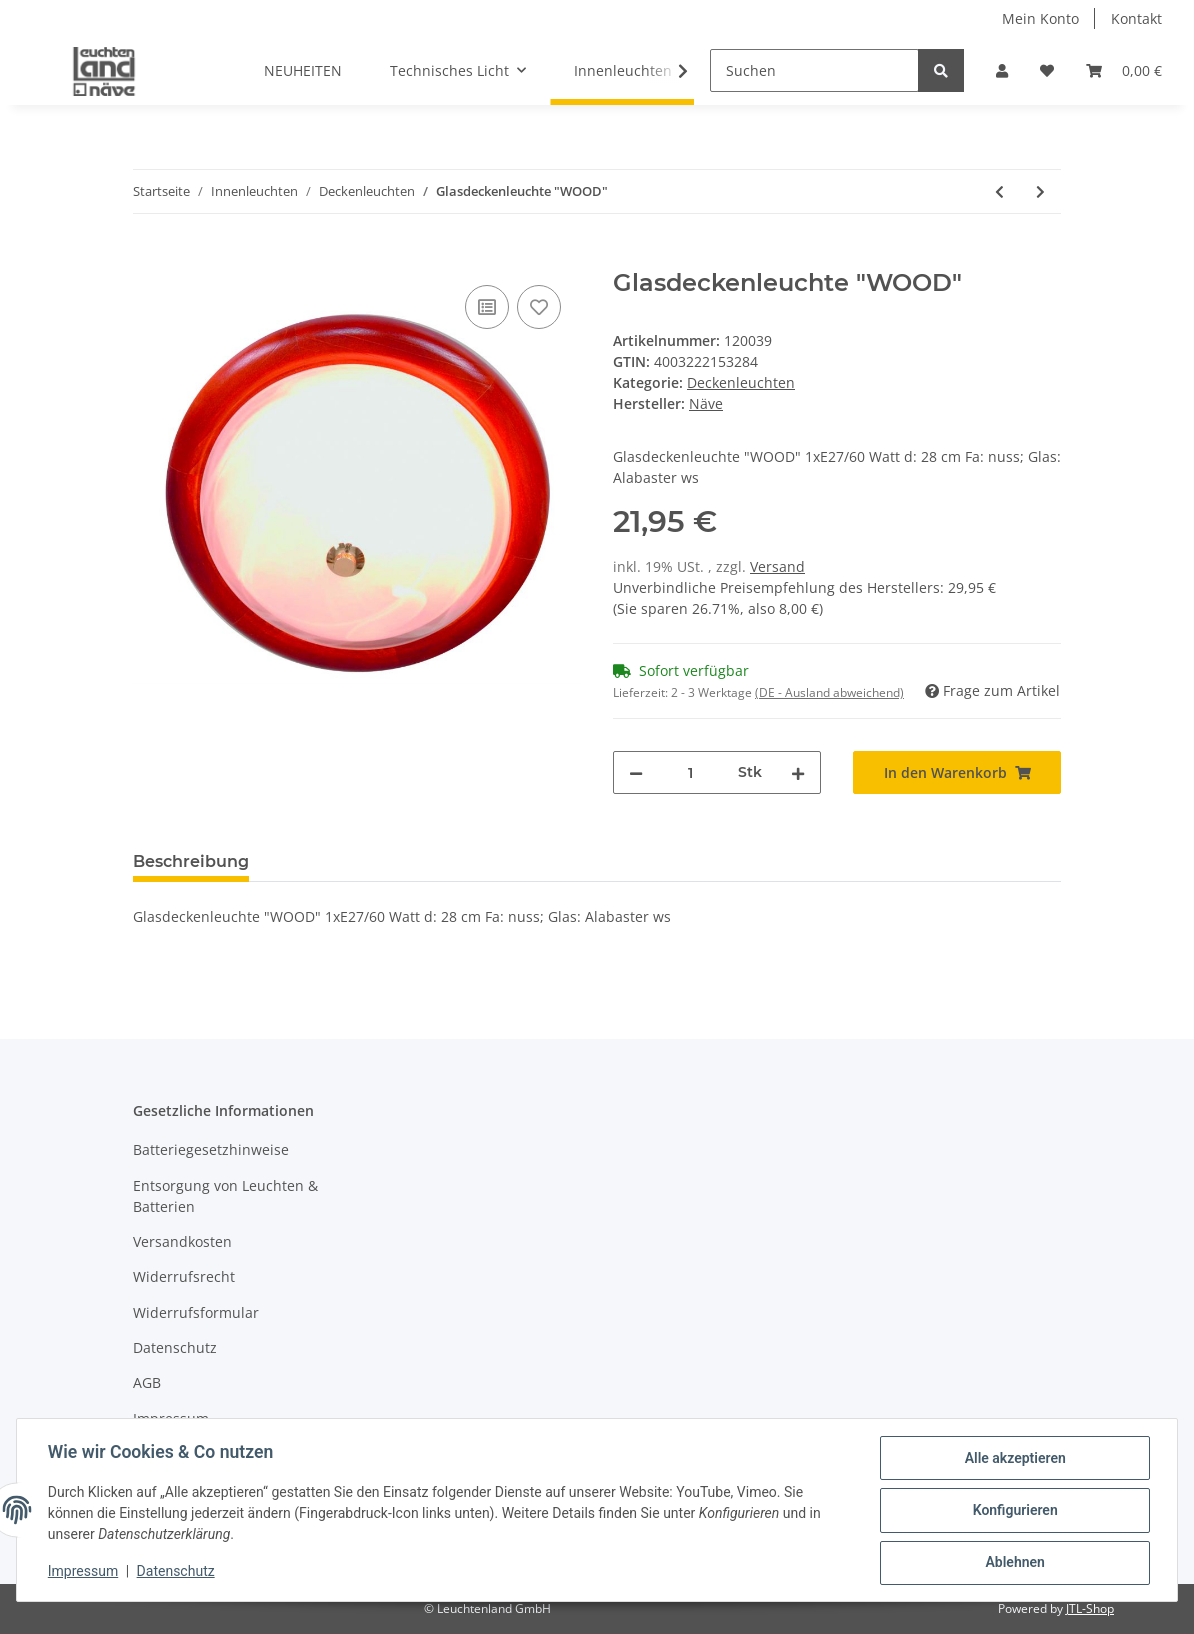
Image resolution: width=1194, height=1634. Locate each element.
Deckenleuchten (741, 382)
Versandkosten (182, 1241)
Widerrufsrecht (184, 1276)
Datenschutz (175, 1347)
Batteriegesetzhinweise (211, 1149)
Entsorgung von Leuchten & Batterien (225, 1196)
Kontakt (1136, 18)
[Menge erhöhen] (798, 772)
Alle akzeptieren (1013, 1459)
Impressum (171, 1418)
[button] (1002, 70)
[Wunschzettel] (1047, 70)
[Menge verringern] (636, 772)
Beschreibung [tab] (191, 861)
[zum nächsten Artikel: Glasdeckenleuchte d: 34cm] (1040, 191)
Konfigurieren (1013, 1511)
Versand (777, 566)
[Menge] (690, 772)
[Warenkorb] (1124, 70)
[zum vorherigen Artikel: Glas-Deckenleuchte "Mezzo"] (999, 191)
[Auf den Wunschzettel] (539, 307)
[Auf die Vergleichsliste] (487, 307)
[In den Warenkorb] (149, 258)
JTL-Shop (1090, 1608)
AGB (147, 1382)
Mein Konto (1040, 18)
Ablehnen (1013, 1563)
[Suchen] (814, 70)
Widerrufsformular (196, 1312)
